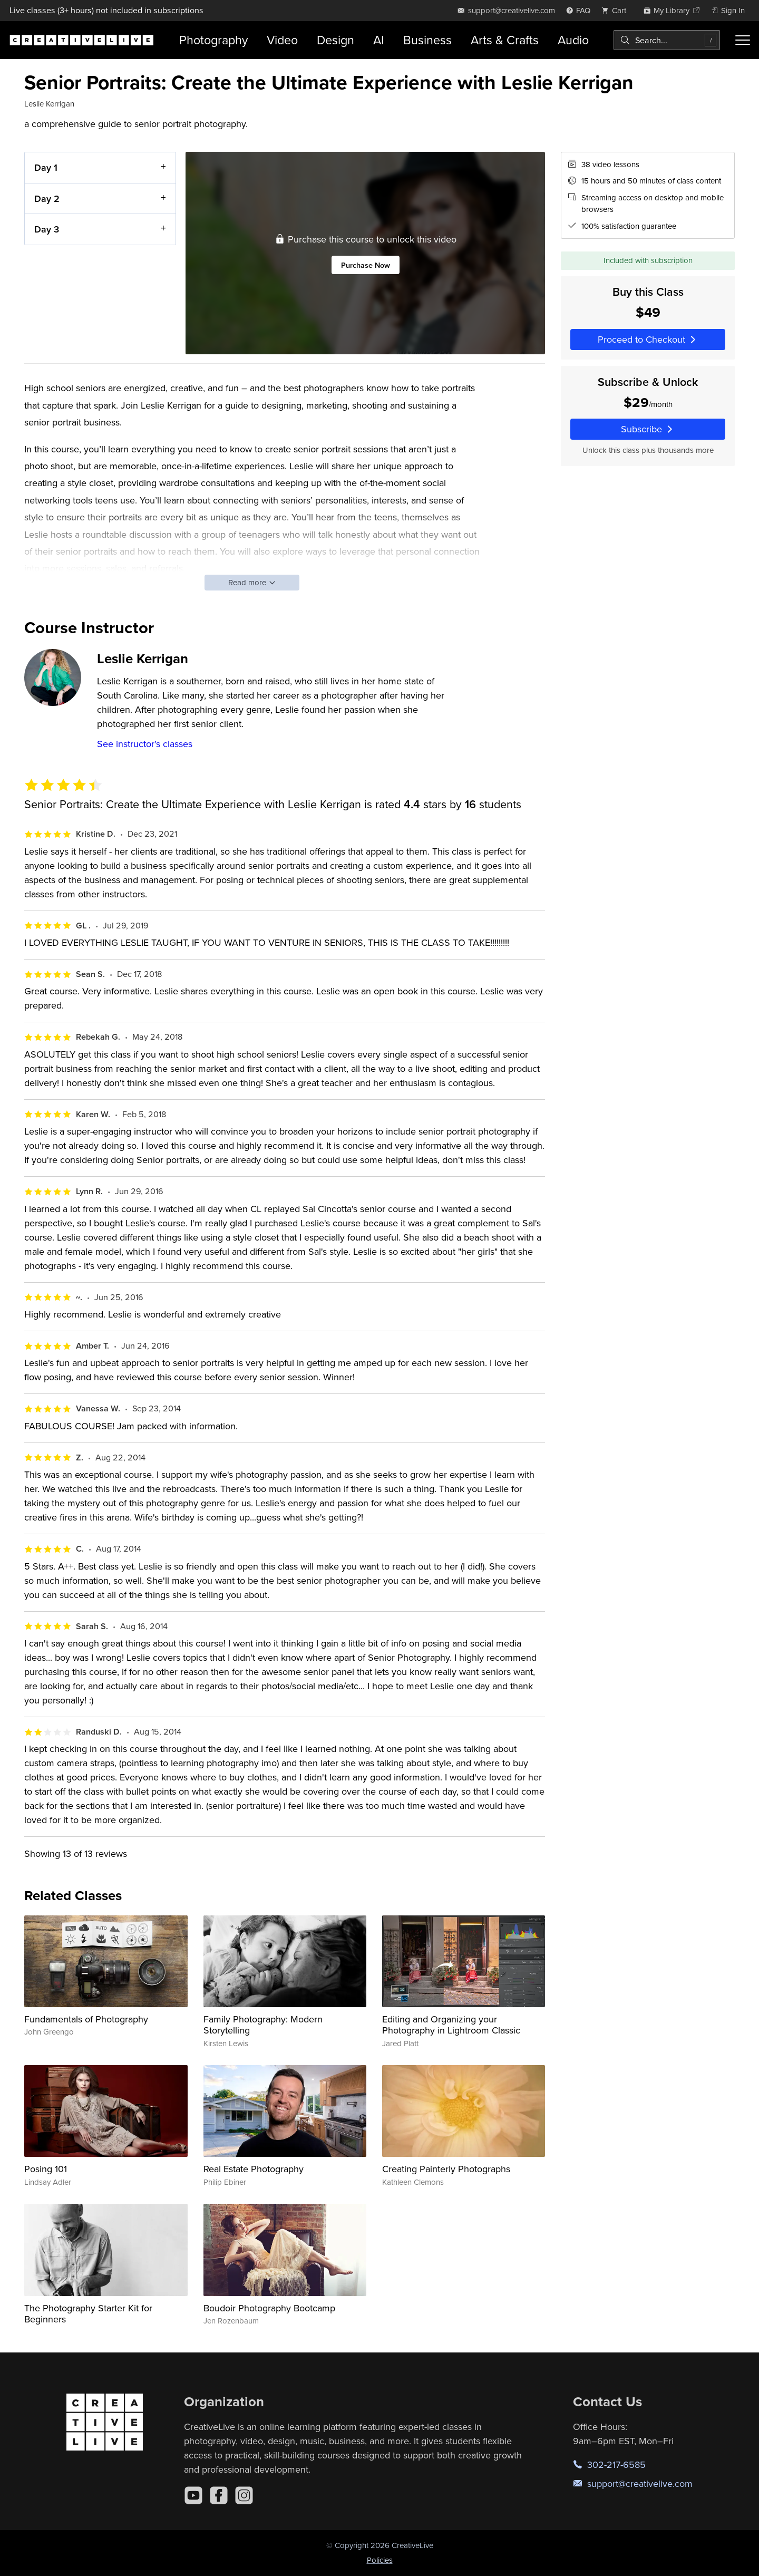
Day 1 (45, 167)
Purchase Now (365, 264)
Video (282, 40)
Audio (573, 40)
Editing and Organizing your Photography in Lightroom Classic (451, 2024)
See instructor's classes (144, 743)
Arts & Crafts (505, 40)
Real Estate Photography (253, 2168)
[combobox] (666, 40)
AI (378, 40)
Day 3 (46, 229)
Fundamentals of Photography (86, 2019)
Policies (380, 2559)
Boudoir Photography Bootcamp (269, 2307)
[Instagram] (244, 2495)
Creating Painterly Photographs (446, 2168)
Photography (213, 40)
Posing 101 (45, 2168)
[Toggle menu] (742, 40)
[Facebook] (218, 2495)
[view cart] (617, 10)
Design (335, 40)
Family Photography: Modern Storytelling (263, 2024)
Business (427, 40)
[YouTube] (193, 2495)
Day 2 (47, 198)
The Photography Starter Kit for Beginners (88, 2313)
